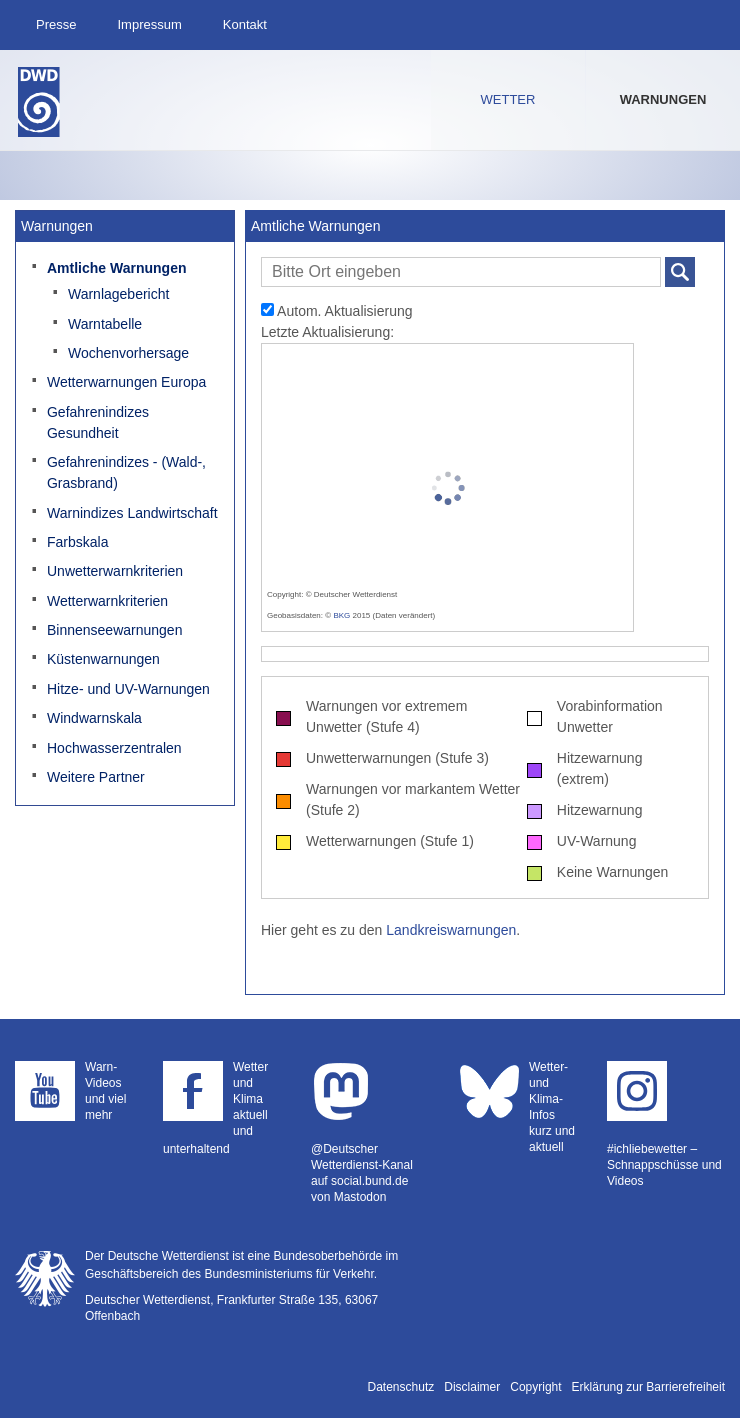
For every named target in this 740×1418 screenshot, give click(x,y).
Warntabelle (105, 324)
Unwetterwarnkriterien (115, 571)
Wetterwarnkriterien (107, 601)
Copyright (535, 1387)
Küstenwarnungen (103, 659)
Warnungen (663, 99)
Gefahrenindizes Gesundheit (98, 422)
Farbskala (77, 542)
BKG (341, 615)
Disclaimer (472, 1387)
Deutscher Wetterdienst (39, 102)
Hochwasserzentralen (114, 748)
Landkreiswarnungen (451, 930)
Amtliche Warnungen (117, 268)
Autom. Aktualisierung (337, 311)
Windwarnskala (94, 718)
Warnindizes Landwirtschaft (132, 513)
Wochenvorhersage (128, 353)
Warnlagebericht (118, 294)
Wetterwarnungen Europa (126, 382)
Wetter (508, 99)
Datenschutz (401, 1387)
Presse (56, 24)
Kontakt (245, 24)
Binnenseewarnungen (114, 630)
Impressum (149, 24)
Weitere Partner (96, 777)
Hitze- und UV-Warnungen (128, 689)
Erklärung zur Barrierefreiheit (648, 1387)
